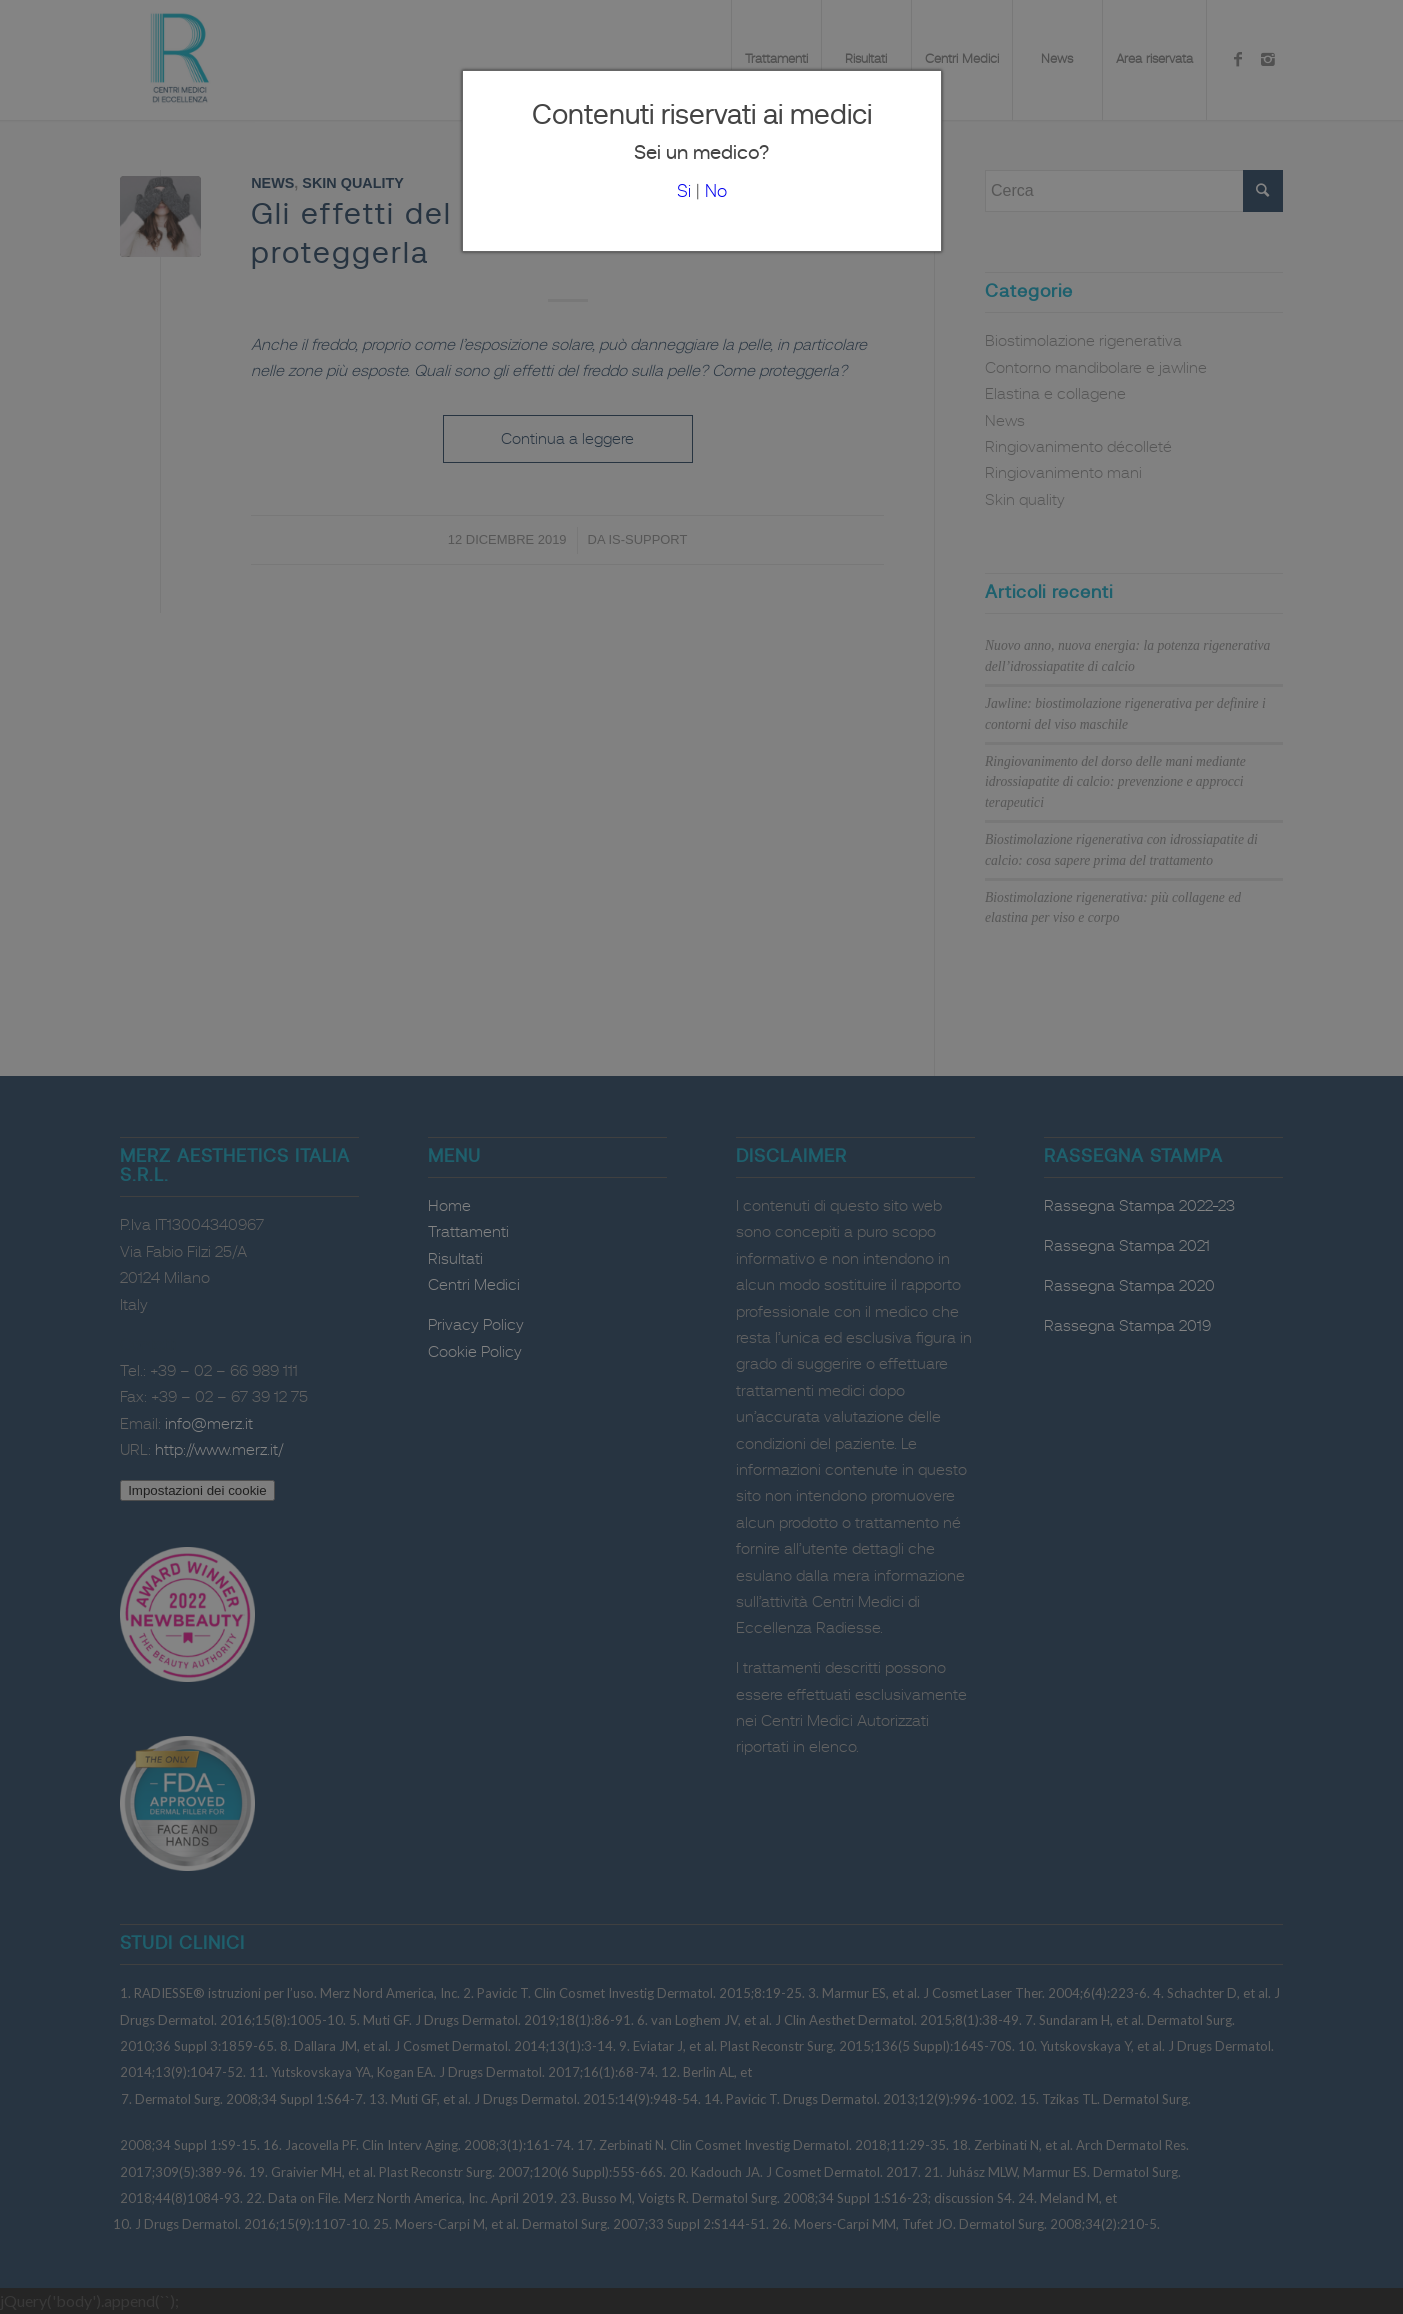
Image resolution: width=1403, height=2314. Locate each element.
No (716, 192)
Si (684, 192)
